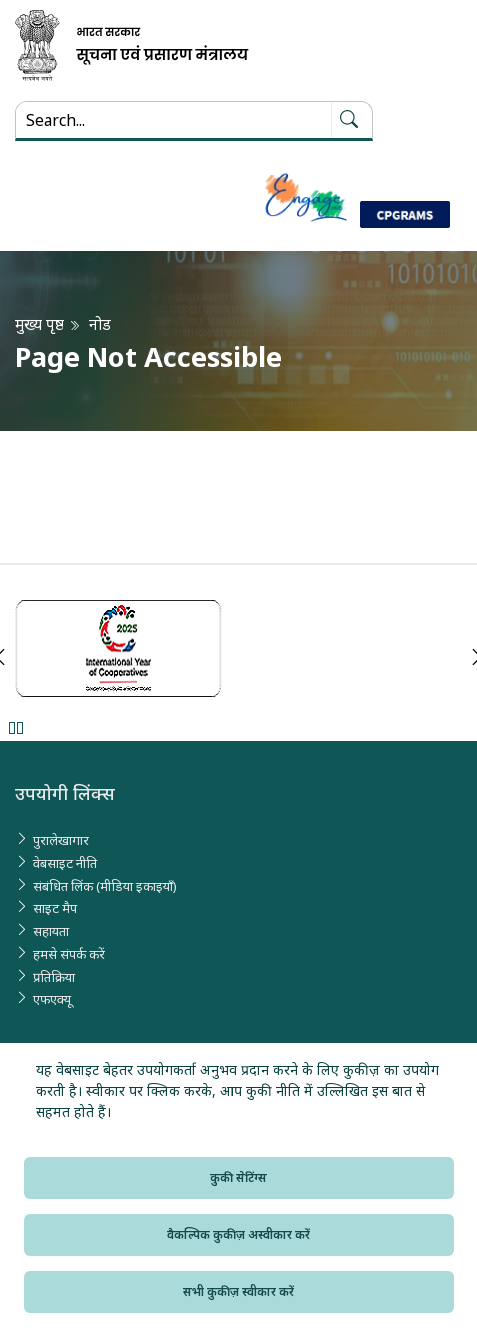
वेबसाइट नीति (65, 863)
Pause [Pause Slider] (15, 727)
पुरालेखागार (61, 840)
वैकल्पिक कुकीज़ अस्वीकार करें (238, 1234)
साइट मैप (55, 908)
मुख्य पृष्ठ (39, 324)
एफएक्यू (52, 999)
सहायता (51, 931)
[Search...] (173, 120)
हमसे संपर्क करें (69, 954)
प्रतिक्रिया (54, 977)
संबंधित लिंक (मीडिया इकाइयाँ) (105, 886)
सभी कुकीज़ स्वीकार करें (238, 1291)
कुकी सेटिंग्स (238, 1177)
